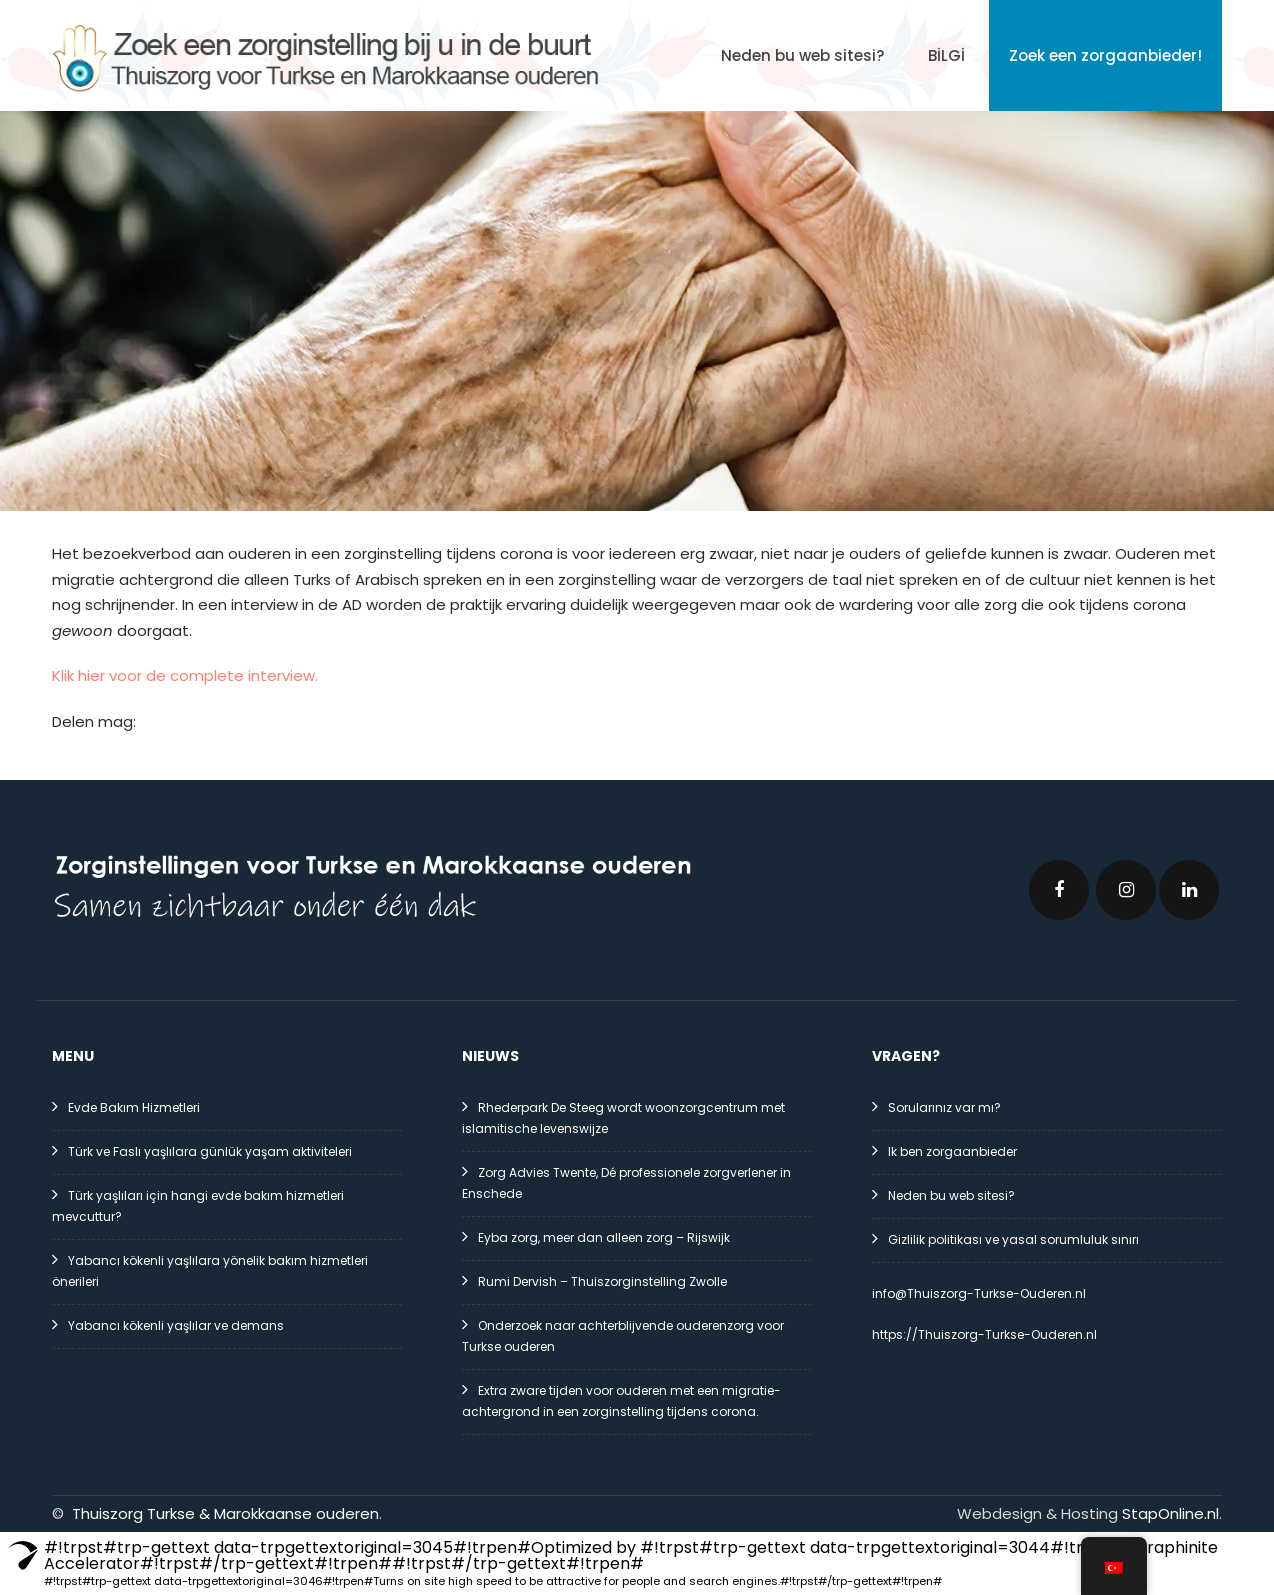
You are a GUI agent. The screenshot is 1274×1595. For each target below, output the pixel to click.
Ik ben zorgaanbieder (952, 1151)
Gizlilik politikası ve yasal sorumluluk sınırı (1013, 1239)
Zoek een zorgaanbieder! (1105, 55)
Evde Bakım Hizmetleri (134, 1107)
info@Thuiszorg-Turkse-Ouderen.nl (979, 1293)
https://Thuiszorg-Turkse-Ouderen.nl (984, 1334)
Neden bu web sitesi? (802, 55)
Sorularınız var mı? (944, 1107)
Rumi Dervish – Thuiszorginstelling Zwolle (602, 1281)
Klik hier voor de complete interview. (185, 675)
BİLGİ (946, 55)
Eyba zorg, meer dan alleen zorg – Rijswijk (604, 1237)
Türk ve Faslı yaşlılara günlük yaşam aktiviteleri (210, 1151)
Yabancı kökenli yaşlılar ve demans (176, 1325)
